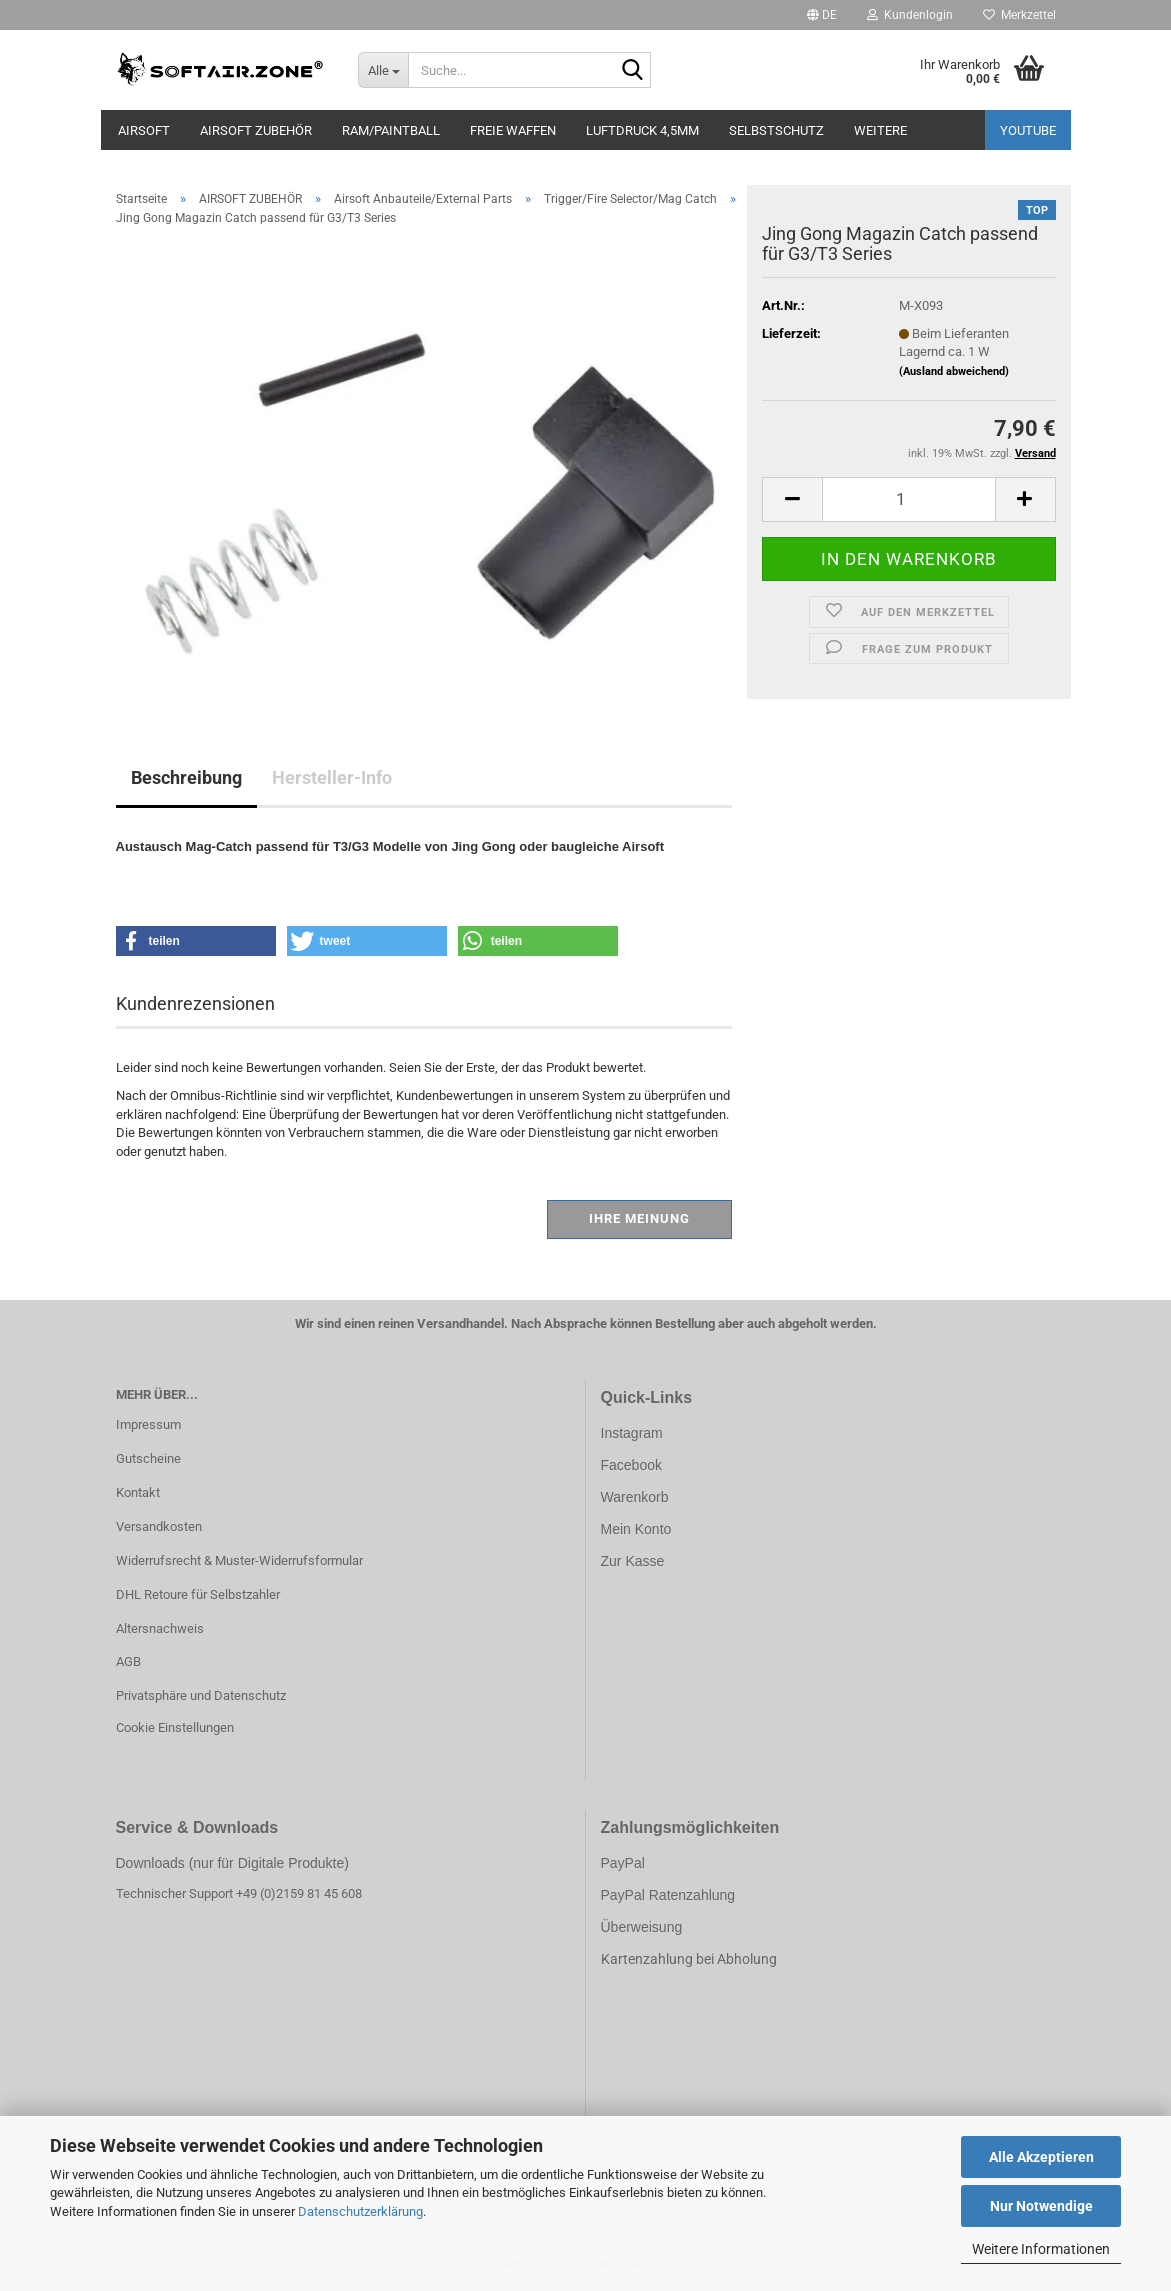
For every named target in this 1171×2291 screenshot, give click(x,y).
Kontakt (138, 1492)
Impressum (148, 1424)
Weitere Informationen (1041, 2249)
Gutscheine (148, 1458)
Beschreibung (186, 777)
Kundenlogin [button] (910, 15)
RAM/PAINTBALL (391, 130)
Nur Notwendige (1041, 2206)
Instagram (632, 1433)
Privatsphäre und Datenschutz (201, 1695)
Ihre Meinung (639, 1218)
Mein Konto (636, 1529)
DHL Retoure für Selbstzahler (198, 1594)
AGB (128, 1661)
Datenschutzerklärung (360, 2211)
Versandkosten (159, 1526)
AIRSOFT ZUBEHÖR (256, 130)
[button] (822, 15)
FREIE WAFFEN (513, 130)
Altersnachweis (160, 1628)
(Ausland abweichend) (954, 371)
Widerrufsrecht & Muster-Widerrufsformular (239, 1560)
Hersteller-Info (332, 777)
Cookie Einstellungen (175, 1727)
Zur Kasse (633, 1561)
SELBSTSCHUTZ (776, 130)
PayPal (623, 1863)
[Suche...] (383, 70)
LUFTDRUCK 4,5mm (642, 130)
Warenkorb (635, 1497)
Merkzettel (1019, 15)
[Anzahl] (908, 499)
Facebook (631, 1465)
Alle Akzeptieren (1041, 2157)
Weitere (880, 130)
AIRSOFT (144, 130)
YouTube (1028, 130)
